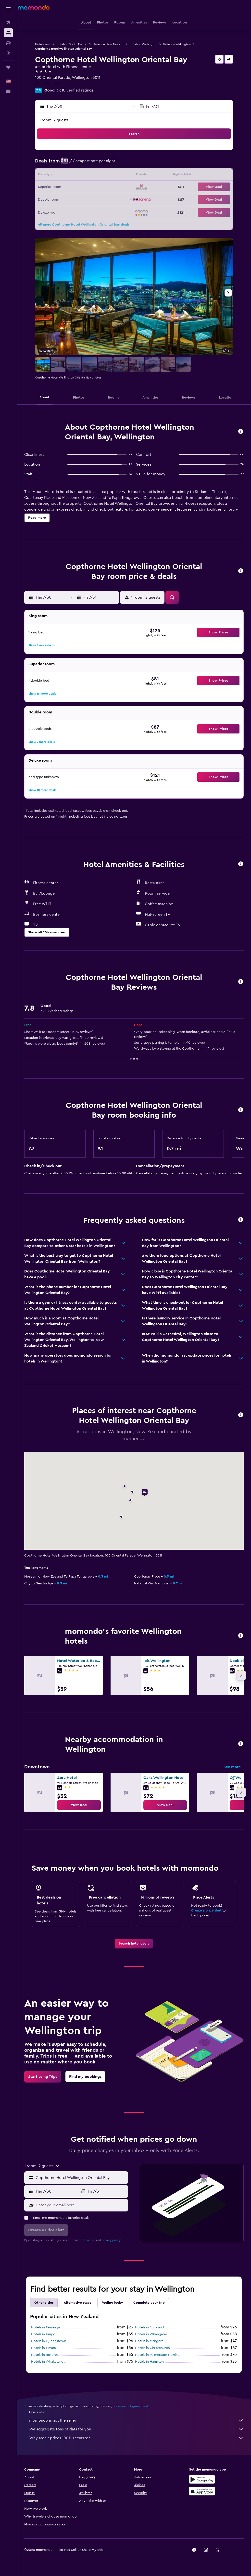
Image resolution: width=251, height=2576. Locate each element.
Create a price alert (206, 1910)
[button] (8, 7)
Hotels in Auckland (149, 2327)
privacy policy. (111, 2240)
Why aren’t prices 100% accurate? (136, 2438)
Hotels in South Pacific (71, 44)
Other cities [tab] (43, 2302)
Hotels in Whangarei (151, 2334)
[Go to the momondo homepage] (34, 7)
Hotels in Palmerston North (156, 2355)
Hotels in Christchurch (152, 2348)
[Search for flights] (8, 22)
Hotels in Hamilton (149, 2361)
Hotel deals (42, 44)
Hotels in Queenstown (48, 2341)
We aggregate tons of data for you (136, 2429)
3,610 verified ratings (74, 90)
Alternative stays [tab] (77, 2302)
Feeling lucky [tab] (112, 2302)
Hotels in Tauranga (45, 2327)
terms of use (87, 2240)
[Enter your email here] (81, 2205)
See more (232, 1767)
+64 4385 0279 (48, 83)
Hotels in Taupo (43, 2334)
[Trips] (8, 67)
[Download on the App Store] (202, 2491)
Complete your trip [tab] (149, 2302)
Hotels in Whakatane (47, 2361)
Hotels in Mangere (149, 2341)
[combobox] (81, 2177)
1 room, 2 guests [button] (53, 120)
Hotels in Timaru (43, 2348)
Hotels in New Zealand (108, 44)
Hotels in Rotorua (45, 2355)
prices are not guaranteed (130, 2406)
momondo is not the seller (136, 2420)
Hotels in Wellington (143, 44)
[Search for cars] (8, 43)
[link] (79, 1805)
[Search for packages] (8, 53)
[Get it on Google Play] (202, 2479)
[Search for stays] (8, 33)
